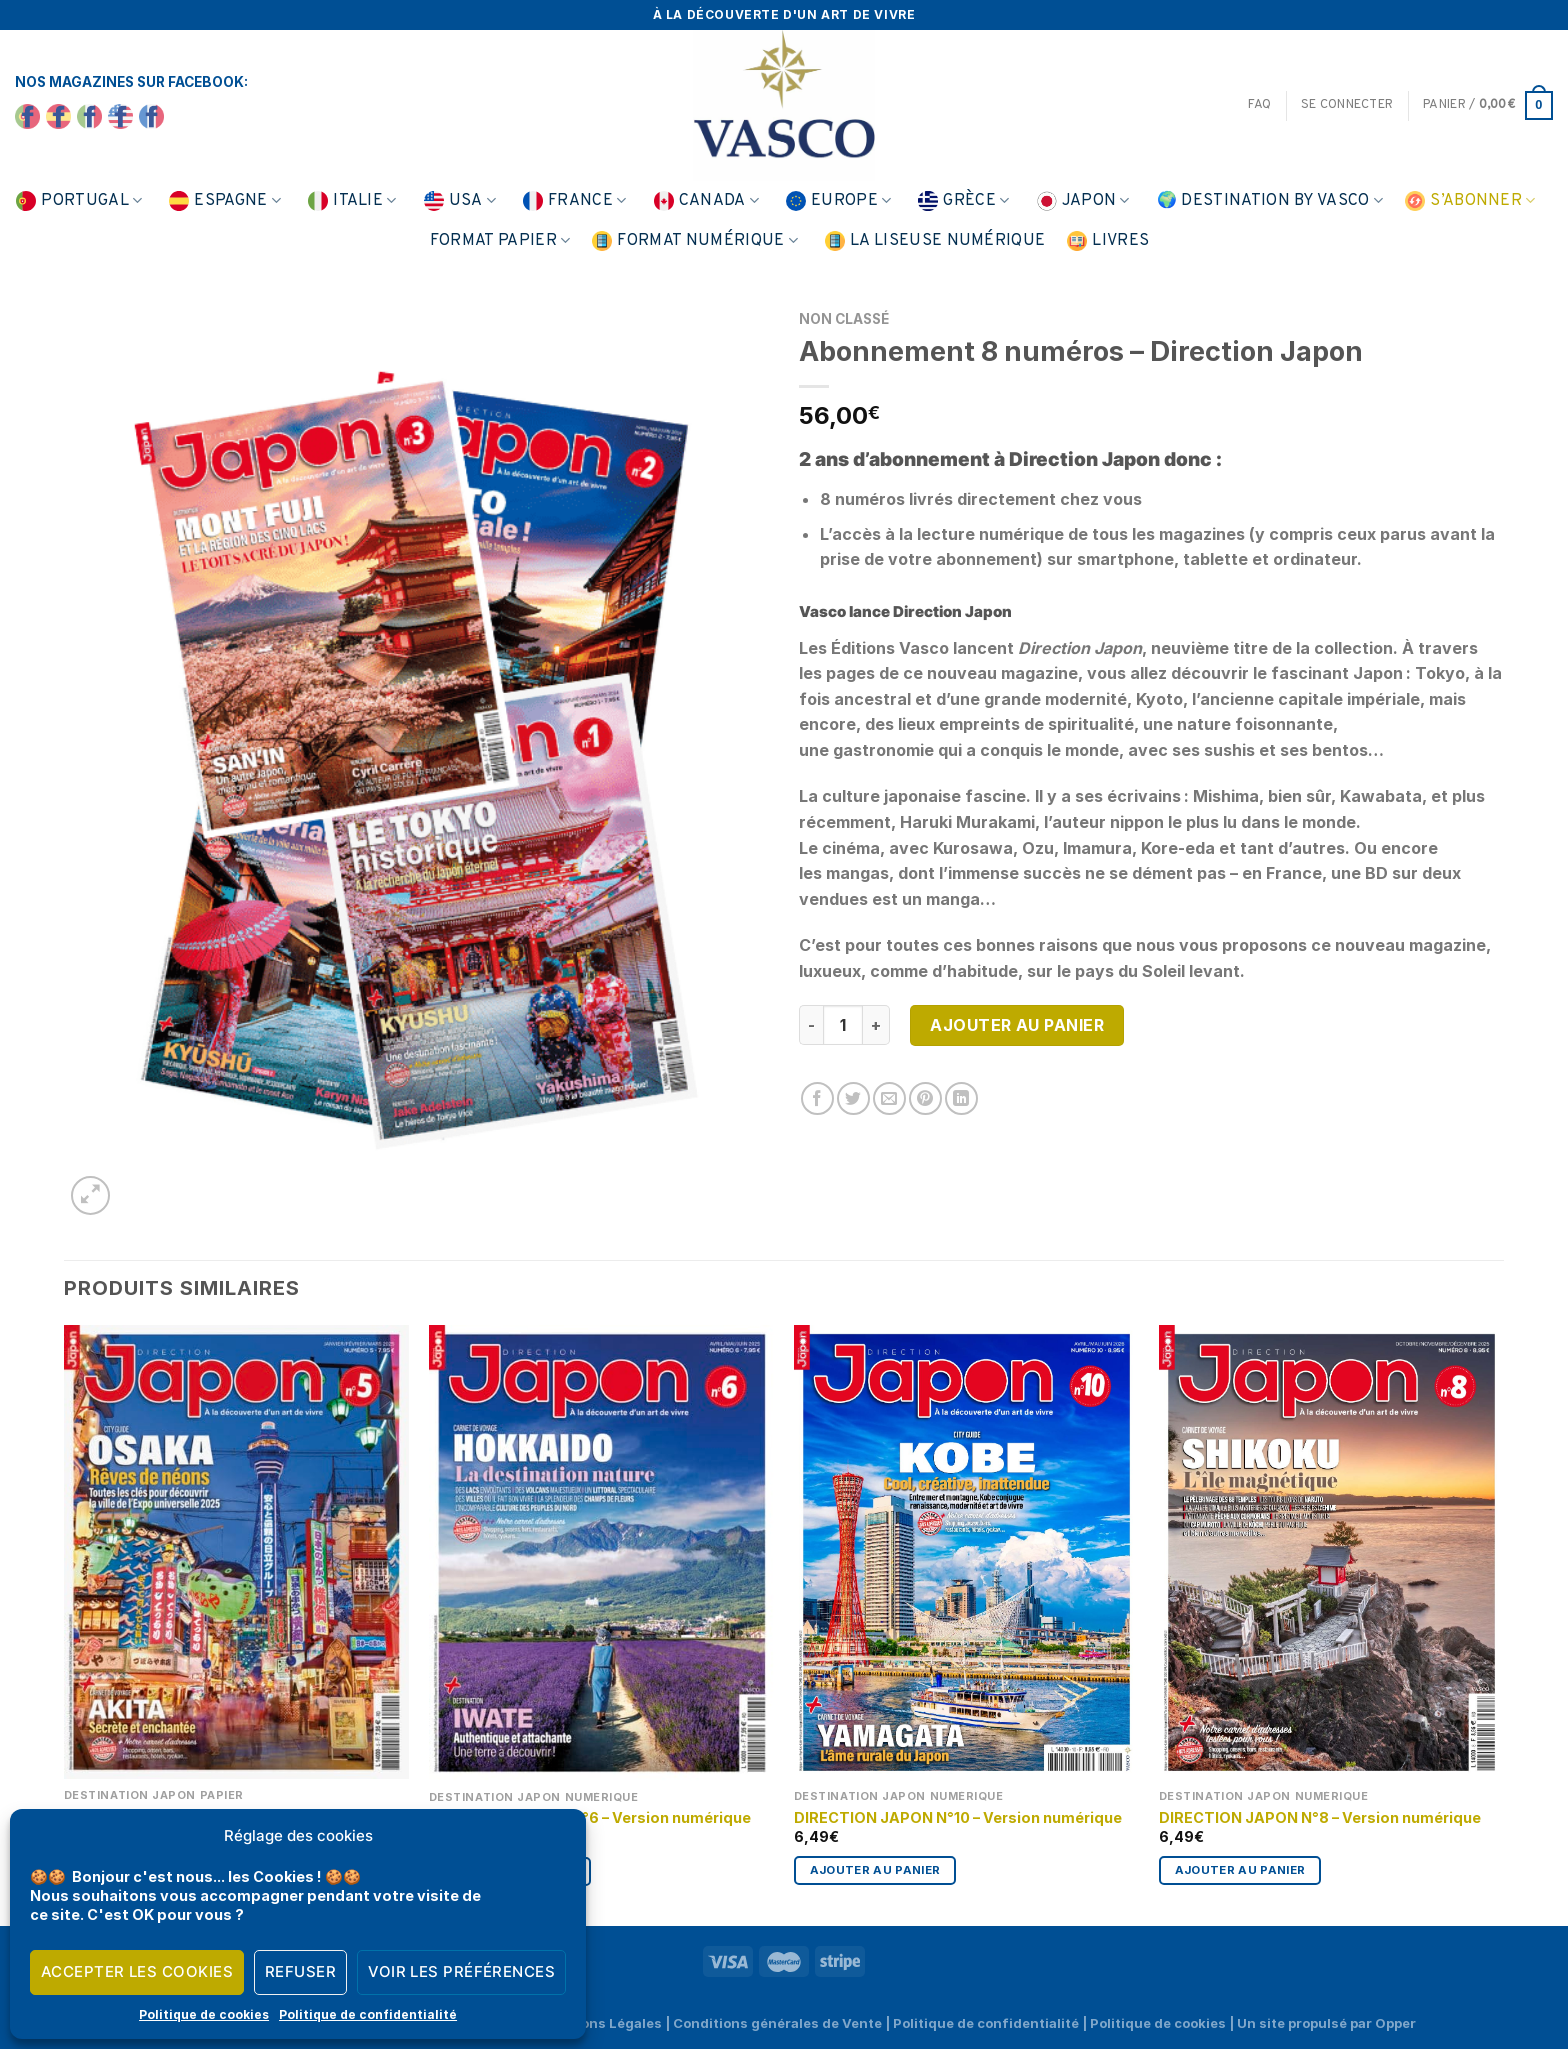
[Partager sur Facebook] (817, 1098)
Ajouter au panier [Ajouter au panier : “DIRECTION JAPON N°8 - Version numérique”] (1240, 1870)
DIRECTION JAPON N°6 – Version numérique (590, 1817)
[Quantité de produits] (843, 1025)
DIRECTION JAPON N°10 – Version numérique (958, 1817)
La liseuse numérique (935, 241)
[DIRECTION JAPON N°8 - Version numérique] (1331, 1552)
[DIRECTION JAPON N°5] (236, 1552)
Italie (352, 201)
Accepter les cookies (137, 1971)
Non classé (844, 319)
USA (460, 201)
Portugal (79, 201)
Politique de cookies (204, 2014)
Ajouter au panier (1017, 1025)
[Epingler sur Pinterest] (925, 1098)
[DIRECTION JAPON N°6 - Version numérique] (601, 1553)
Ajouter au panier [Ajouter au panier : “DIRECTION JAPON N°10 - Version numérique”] (875, 1870)
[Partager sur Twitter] (853, 1098)
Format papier (500, 241)
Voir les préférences (461, 1971)
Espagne (225, 201)
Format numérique (695, 241)
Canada (706, 201)
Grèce (963, 201)
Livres (1108, 241)
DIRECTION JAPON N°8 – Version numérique (1320, 1817)
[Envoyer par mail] (889, 1098)
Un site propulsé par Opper (1326, 2023)
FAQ (1259, 105)
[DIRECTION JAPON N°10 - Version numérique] (966, 1552)
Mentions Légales (602, 2023)
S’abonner (1470, 201)
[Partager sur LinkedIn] (961, 1098)
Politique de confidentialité (368, 2014)
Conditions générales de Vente (777, 2023)
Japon (1083, 201)
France (574, 201)
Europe (838, 201)
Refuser (300, 1971)
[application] (1518, 1999)
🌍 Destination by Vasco (1270, 201)
